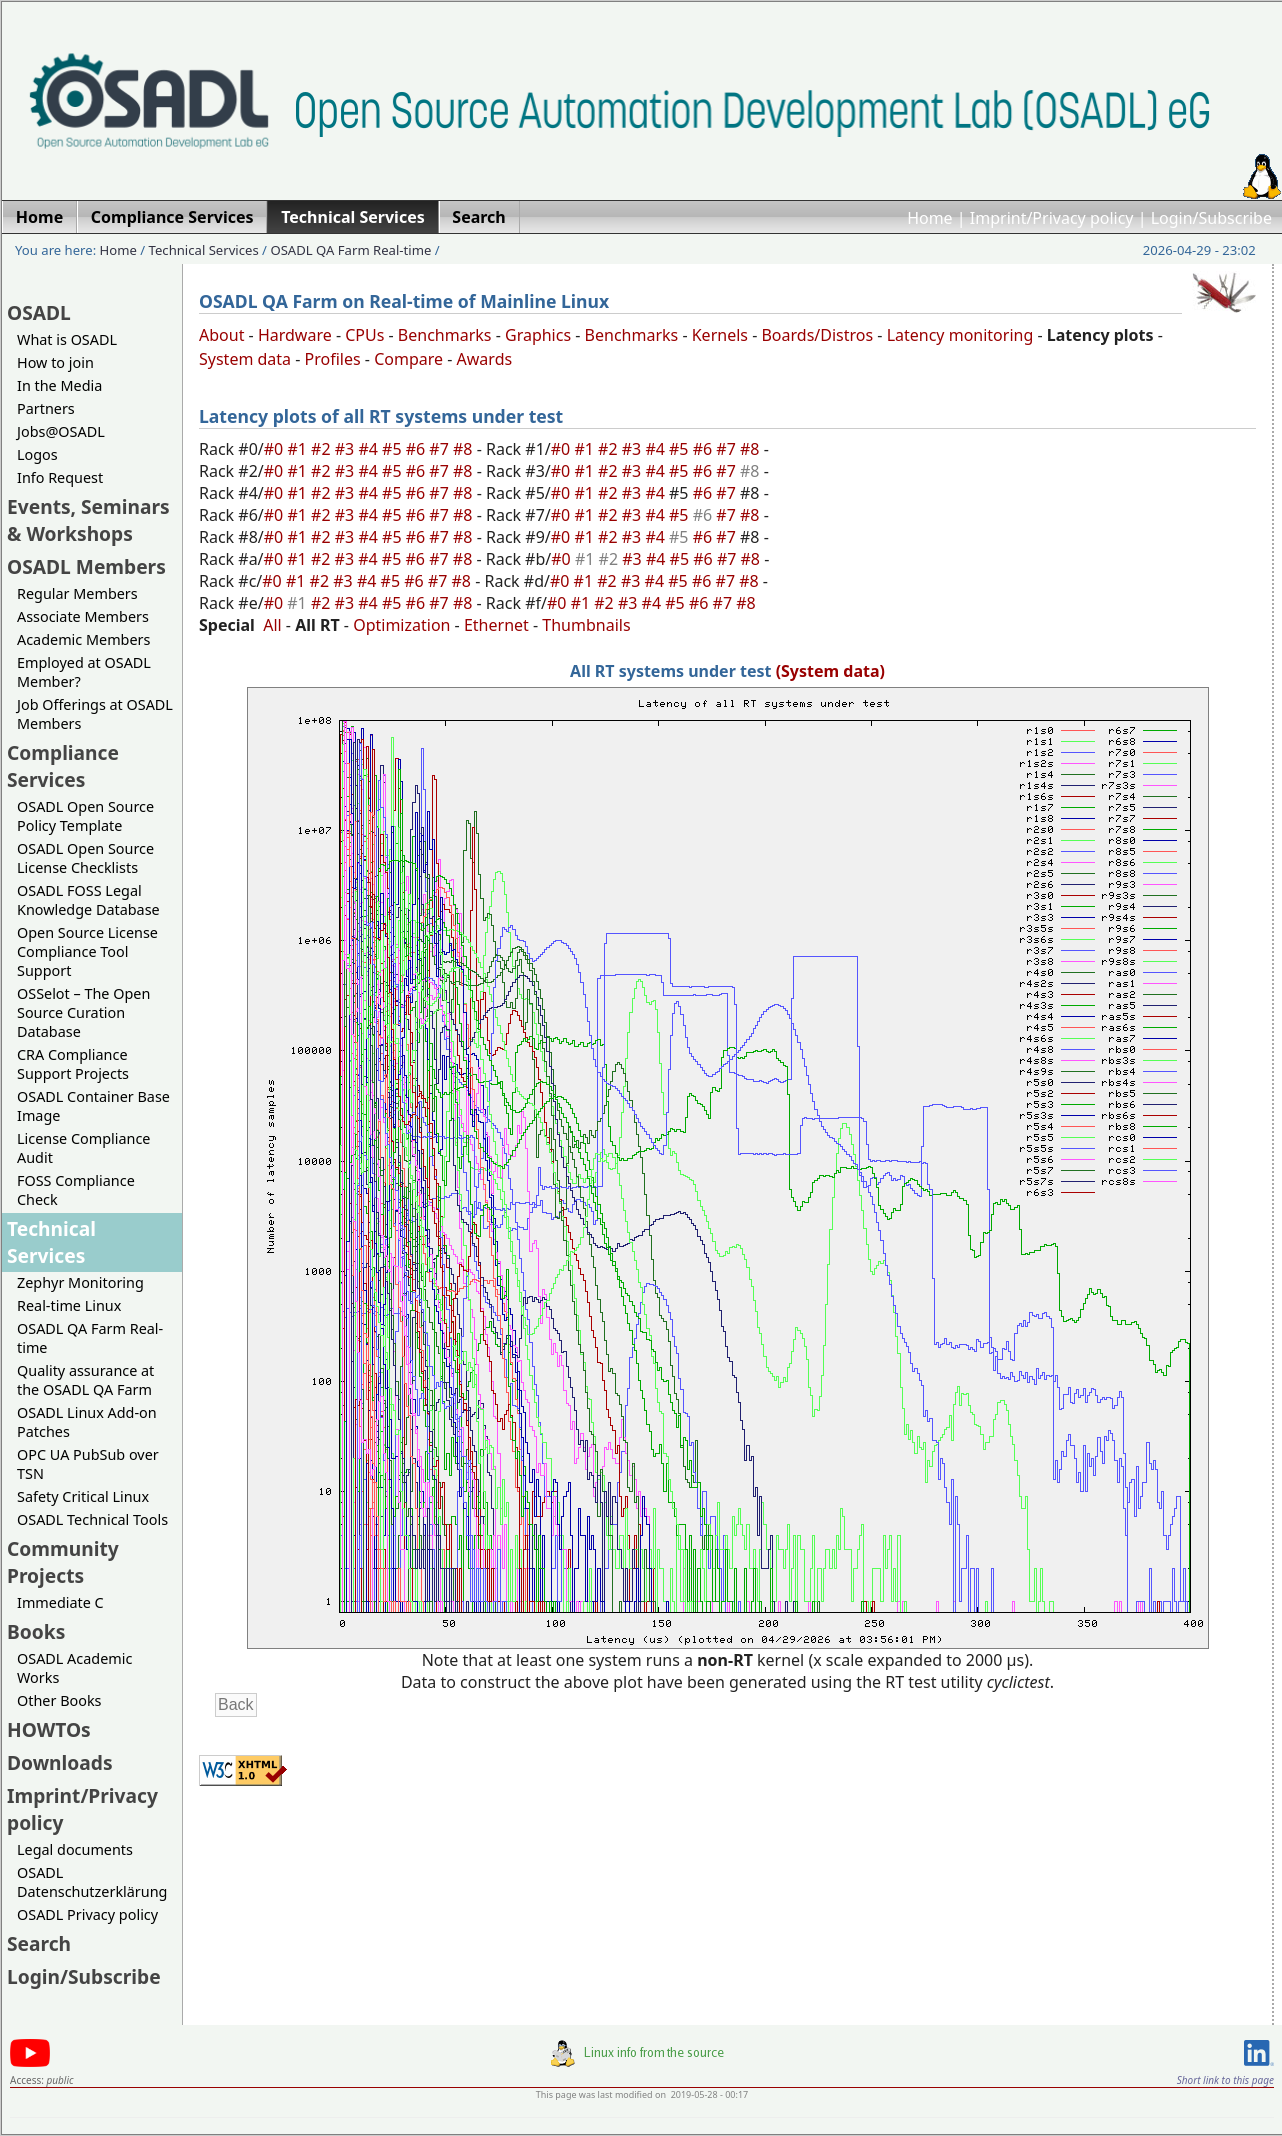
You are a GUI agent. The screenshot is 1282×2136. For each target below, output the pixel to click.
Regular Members (77, 593)
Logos (37, 454)
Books (36, 1631)
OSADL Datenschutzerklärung (92, 1882)
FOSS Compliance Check (76, 1190)
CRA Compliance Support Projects (73, 1064)
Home (930, 218)
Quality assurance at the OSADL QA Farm (85, 1380)
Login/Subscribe (1211, 218)
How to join (55, 362)
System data (245, 359)
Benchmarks (445, 335)
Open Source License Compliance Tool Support (87, 951)
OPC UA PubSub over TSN (88, 1464)
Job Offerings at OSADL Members (95, 714)
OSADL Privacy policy (87, 1914)
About (221, 335)
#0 (276, 449)
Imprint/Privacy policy (1052, 218)
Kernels (720, 335)
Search (39, 1943)
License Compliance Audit (83, 1148)
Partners (46, 408)
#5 (394, 449)
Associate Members (83, 616)
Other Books (59, 1700)
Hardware (295, 335)
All (272, 625)
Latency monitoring (960, 335)
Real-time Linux (69, 1305)
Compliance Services (63, 766)
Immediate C (60, 1602)
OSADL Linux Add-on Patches (87, 1422)
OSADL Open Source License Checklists (85, 858)
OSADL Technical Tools (92, 1519)
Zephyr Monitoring (80, 1282)
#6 (418, 449)
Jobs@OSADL (61, 431)
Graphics (538, 335)
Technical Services (204, 250)
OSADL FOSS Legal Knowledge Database (88, 900)
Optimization (401, 625)
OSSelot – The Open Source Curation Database (83, 1012)
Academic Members (83, 639)
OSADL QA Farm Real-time (350, 250)
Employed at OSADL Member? (84, 672)
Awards (485, 359)
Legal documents (75, 1849)
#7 (441, 449)
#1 (299, 449)
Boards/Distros (817, 335)
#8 (465, 449)
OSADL (39, 312)
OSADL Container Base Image (93, 1106)
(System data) (830, 671)
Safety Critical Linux (83, 1496)
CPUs (364, 335)
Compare (408, 359)
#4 (370, 449)
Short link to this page (1225, 2080)
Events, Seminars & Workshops (88, 520)
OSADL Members (86, 566)
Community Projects (63, 1562)
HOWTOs (49, 1729)
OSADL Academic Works (74, 1668)
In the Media (59, 385)
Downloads (60, 1762)
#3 (347, 449)
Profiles (333, 359)
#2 (323, 449)
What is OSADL (67, 339)
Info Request (60, 477)
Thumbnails (586, 625)
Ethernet (496, 625)
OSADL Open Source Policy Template (85, 816)
